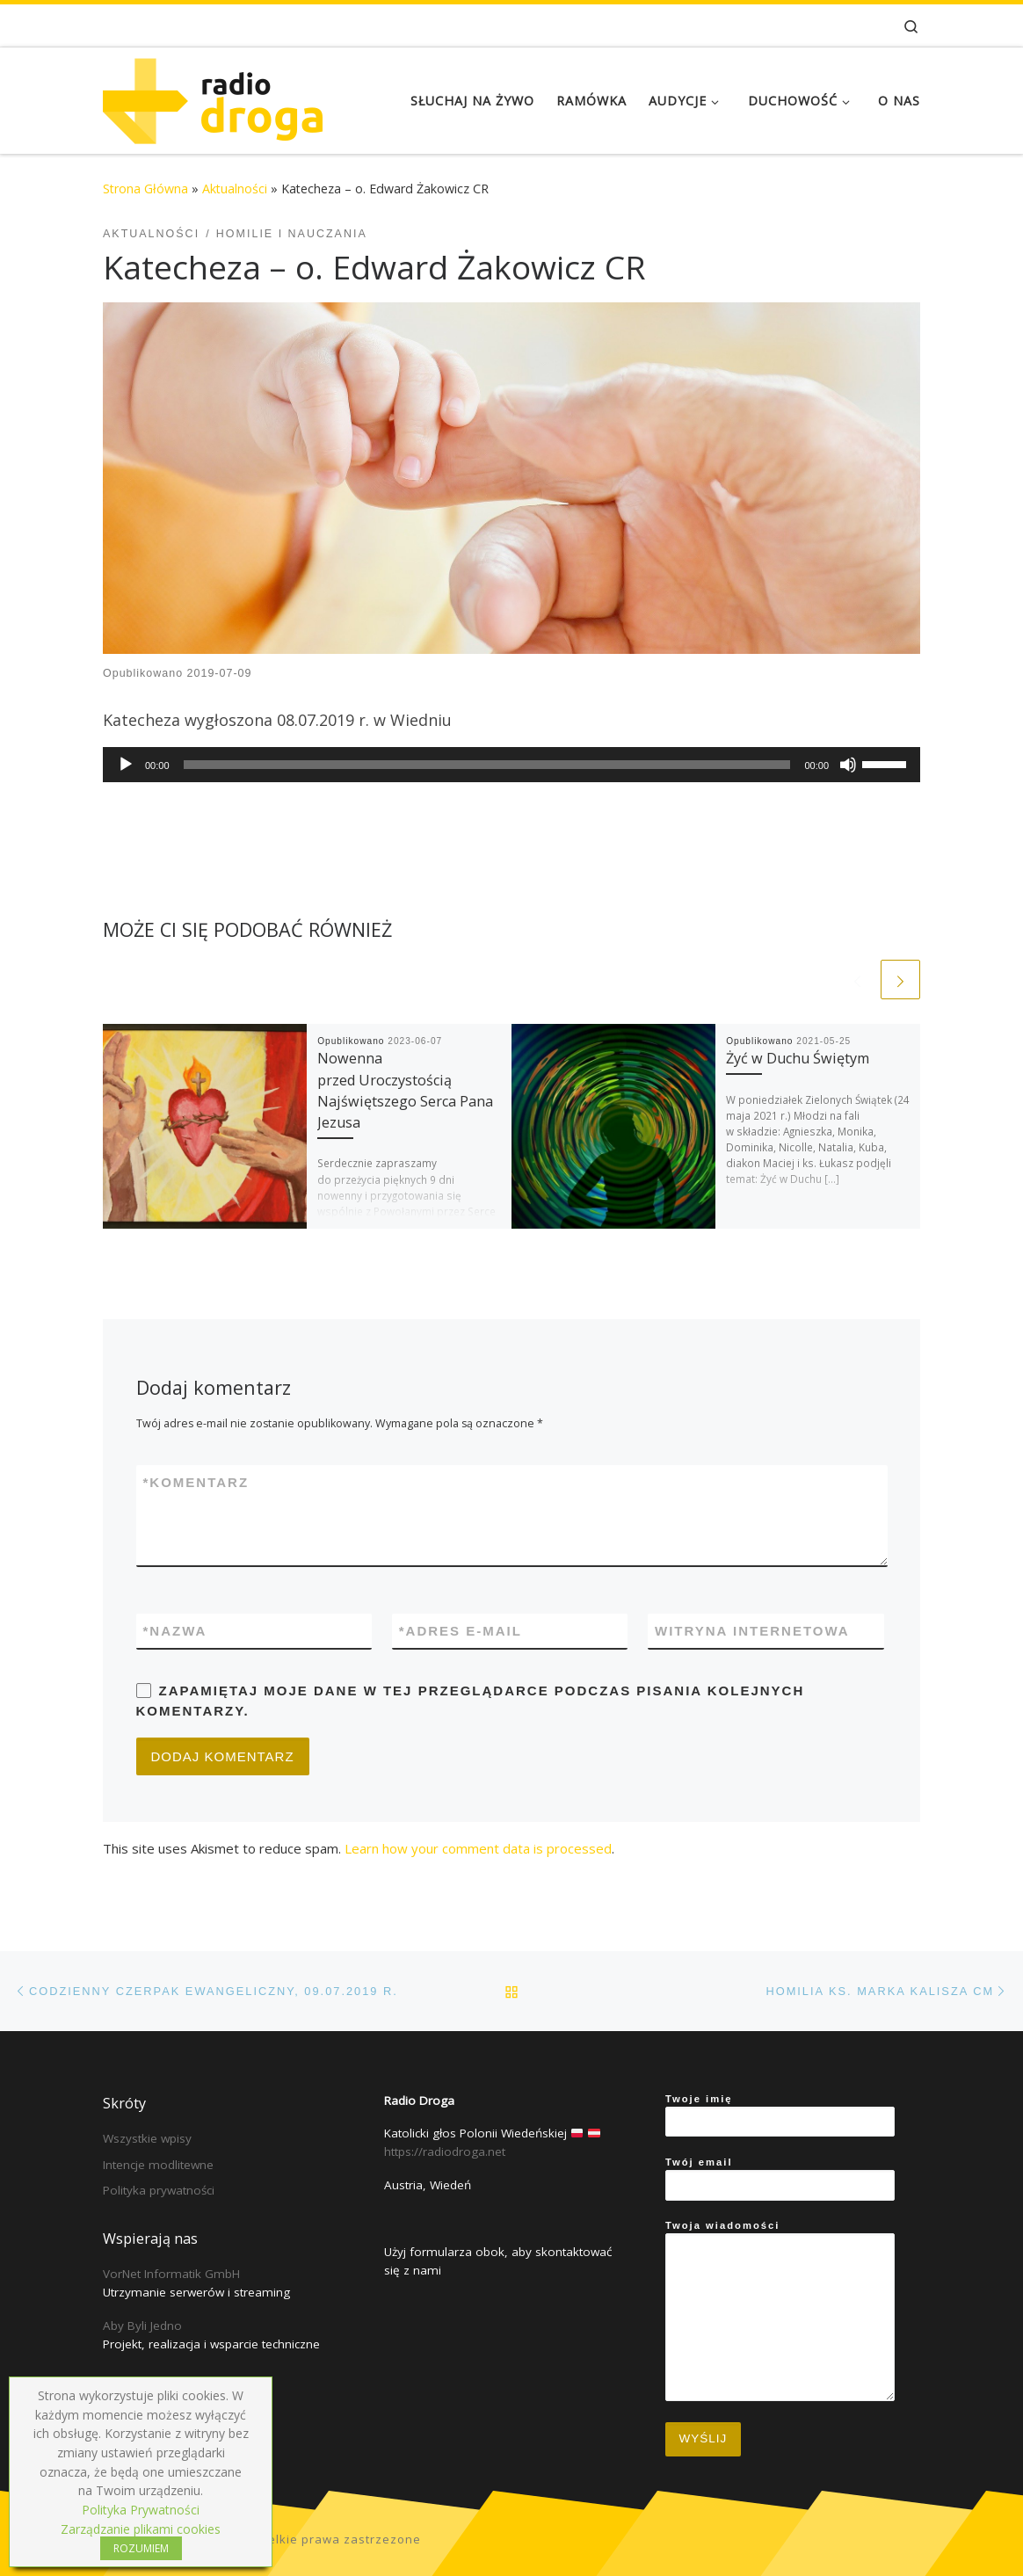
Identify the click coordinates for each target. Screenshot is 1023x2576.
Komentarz (196, 1482)
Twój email (780, 2179)
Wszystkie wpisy (147, 2138)
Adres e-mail (460, 1631)
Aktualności (234, 188)
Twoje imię (780, 2115)
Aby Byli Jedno (142, 2325)
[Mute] (848, 764)
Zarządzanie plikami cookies (141, 2529)
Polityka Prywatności (141, 2509)
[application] (511, 764)
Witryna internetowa (752, 1630)
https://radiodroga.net (444, 2151)
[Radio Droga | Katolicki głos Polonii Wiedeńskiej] (213, 97)
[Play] (125, 764)
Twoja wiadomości (780, 2311)
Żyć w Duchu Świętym (797, 1058)
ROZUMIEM (141, 2548)
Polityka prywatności (158, 2190)
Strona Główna (145, 188)
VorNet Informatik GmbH (171, 2274)
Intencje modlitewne (158, 2165)
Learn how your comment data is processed (478, 1848)
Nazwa (175, 1631)
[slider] (487, 764)
